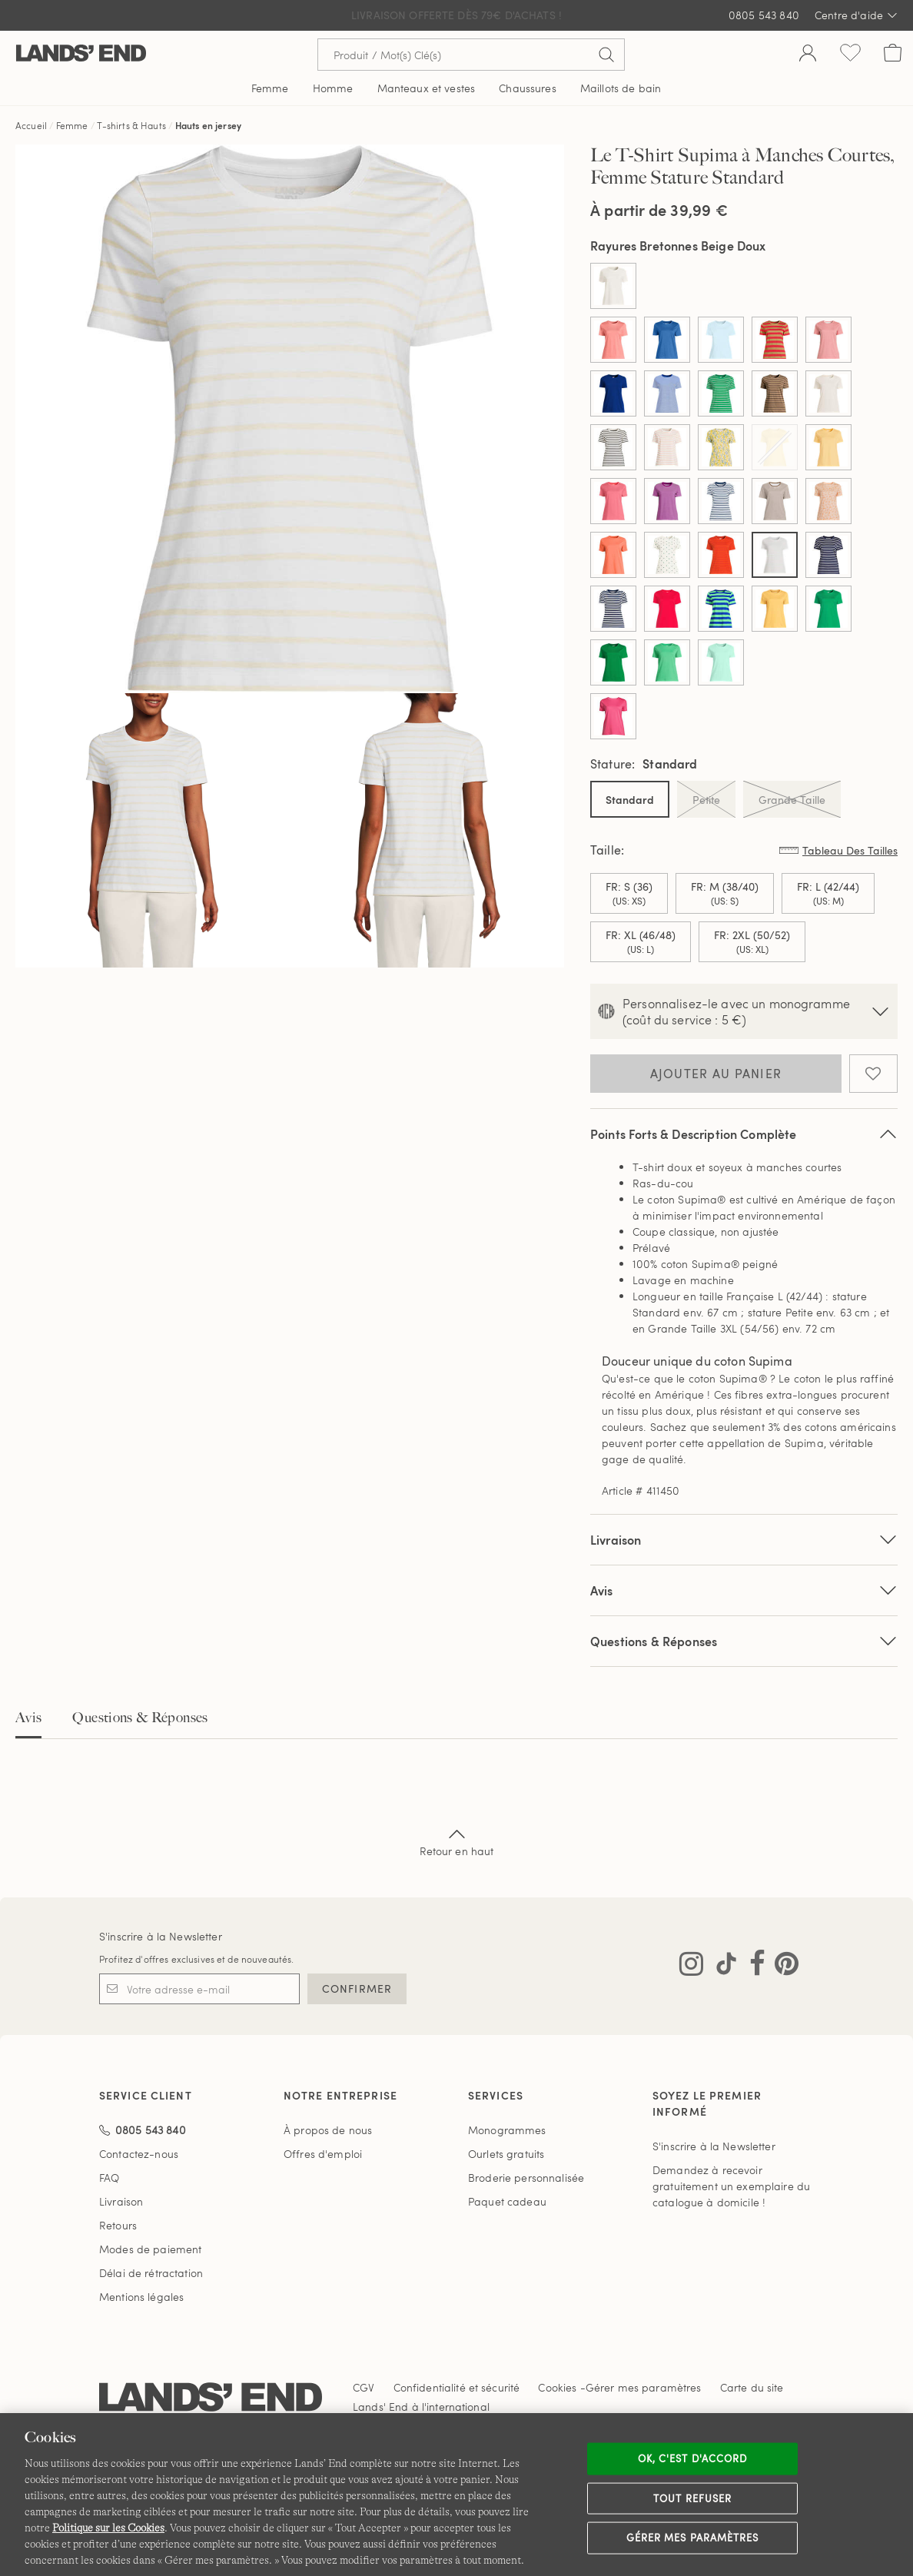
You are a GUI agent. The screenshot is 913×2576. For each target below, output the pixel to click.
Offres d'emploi (323, 2153)
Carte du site (752, 2387)
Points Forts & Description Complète (744, 1134)
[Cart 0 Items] (892, 54)
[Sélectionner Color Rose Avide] (613, 716)
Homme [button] (333, 88)
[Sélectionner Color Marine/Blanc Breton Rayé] (721, 501)
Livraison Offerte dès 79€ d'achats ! (456, 15)
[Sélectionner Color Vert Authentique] (613, 662)
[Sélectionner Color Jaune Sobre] (828, 447)
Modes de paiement (150, 2249)
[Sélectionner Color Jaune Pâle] (775, 447)
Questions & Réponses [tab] (140, 1717)
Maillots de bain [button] (620, 88)
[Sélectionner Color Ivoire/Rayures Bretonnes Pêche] (667, 447)
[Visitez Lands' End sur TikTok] (721, 1966)
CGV (363, 2387)
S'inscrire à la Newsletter (160, 1936)
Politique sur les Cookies (108, 2527)
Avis (28, 1717)
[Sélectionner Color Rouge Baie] (667, 609)
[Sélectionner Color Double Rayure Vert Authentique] (721, 393)
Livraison (744, 1539)
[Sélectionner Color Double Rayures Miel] (775, 393)
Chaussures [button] (527, 88)
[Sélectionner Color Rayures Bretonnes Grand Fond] (828, 555)
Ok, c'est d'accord (692, 2458)
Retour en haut (457, 1841)
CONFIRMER (357, 1988)
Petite (706, 799)
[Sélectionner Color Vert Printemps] (721, 662)
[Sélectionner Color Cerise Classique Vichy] (828, 340)
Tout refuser (692, 2498)
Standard (630, 799)
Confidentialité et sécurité (456, 2387)
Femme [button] (270, 88)
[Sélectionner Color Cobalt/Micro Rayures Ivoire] (667, 393)
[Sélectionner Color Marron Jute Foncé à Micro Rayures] (775, 501)
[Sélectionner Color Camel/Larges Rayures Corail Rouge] (775, 340)
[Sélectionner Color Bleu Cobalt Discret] (667, 340)
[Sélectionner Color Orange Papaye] (613, 555)
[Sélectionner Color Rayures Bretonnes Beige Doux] (775, 555)
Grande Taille (792, 799)
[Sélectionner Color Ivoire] (613, 286)
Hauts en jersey (208, 125)
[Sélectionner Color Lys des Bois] (613, 501)
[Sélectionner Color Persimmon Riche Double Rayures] (721, 555)
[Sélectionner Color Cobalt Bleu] (613, 393)
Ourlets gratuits (506, 2153)
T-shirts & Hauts (132, 125)
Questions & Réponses (744, 1641)
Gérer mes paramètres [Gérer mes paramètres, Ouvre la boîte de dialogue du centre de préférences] (692, 2537)
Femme (72, 125)
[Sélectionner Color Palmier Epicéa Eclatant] (667, 555)
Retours (118, 2225)
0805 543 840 (764, 15)
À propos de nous (328, 2130)
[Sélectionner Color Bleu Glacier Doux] (721, 340)
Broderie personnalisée (526, 2177)
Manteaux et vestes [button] (426, 88)
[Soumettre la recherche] (606, 54)
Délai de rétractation (151, 2273)
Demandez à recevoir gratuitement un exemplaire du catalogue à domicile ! (731, 2186)
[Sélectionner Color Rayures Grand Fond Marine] (613, 609)
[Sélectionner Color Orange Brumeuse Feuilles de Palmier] (828, 501)
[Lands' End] (81, 54)
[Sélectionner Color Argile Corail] (613, 340)
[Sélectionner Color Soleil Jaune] (775, 609)
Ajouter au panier (716, 1073)
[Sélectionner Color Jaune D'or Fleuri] (721, 447)
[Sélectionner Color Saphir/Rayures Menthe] (721, 609)
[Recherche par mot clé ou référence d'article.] (471, 54)
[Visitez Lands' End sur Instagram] (691, 1966)
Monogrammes (507, 2130)
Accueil (31, 125)
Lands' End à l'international (421, 2406)
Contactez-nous (138, 2153)
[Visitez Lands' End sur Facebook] (752, 1966)
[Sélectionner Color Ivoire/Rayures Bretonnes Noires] (613, 447)
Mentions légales (141, 2296)
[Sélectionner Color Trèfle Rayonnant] (828, 609)
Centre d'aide (856, 15)
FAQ (109, 2177)
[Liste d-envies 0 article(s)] (850, 54)
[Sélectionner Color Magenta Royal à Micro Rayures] (667, 501)
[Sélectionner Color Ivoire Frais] (828, 393)
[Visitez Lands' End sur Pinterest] (781, 1966)
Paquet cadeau (507, 2201)
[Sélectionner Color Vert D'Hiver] (667, 662)
